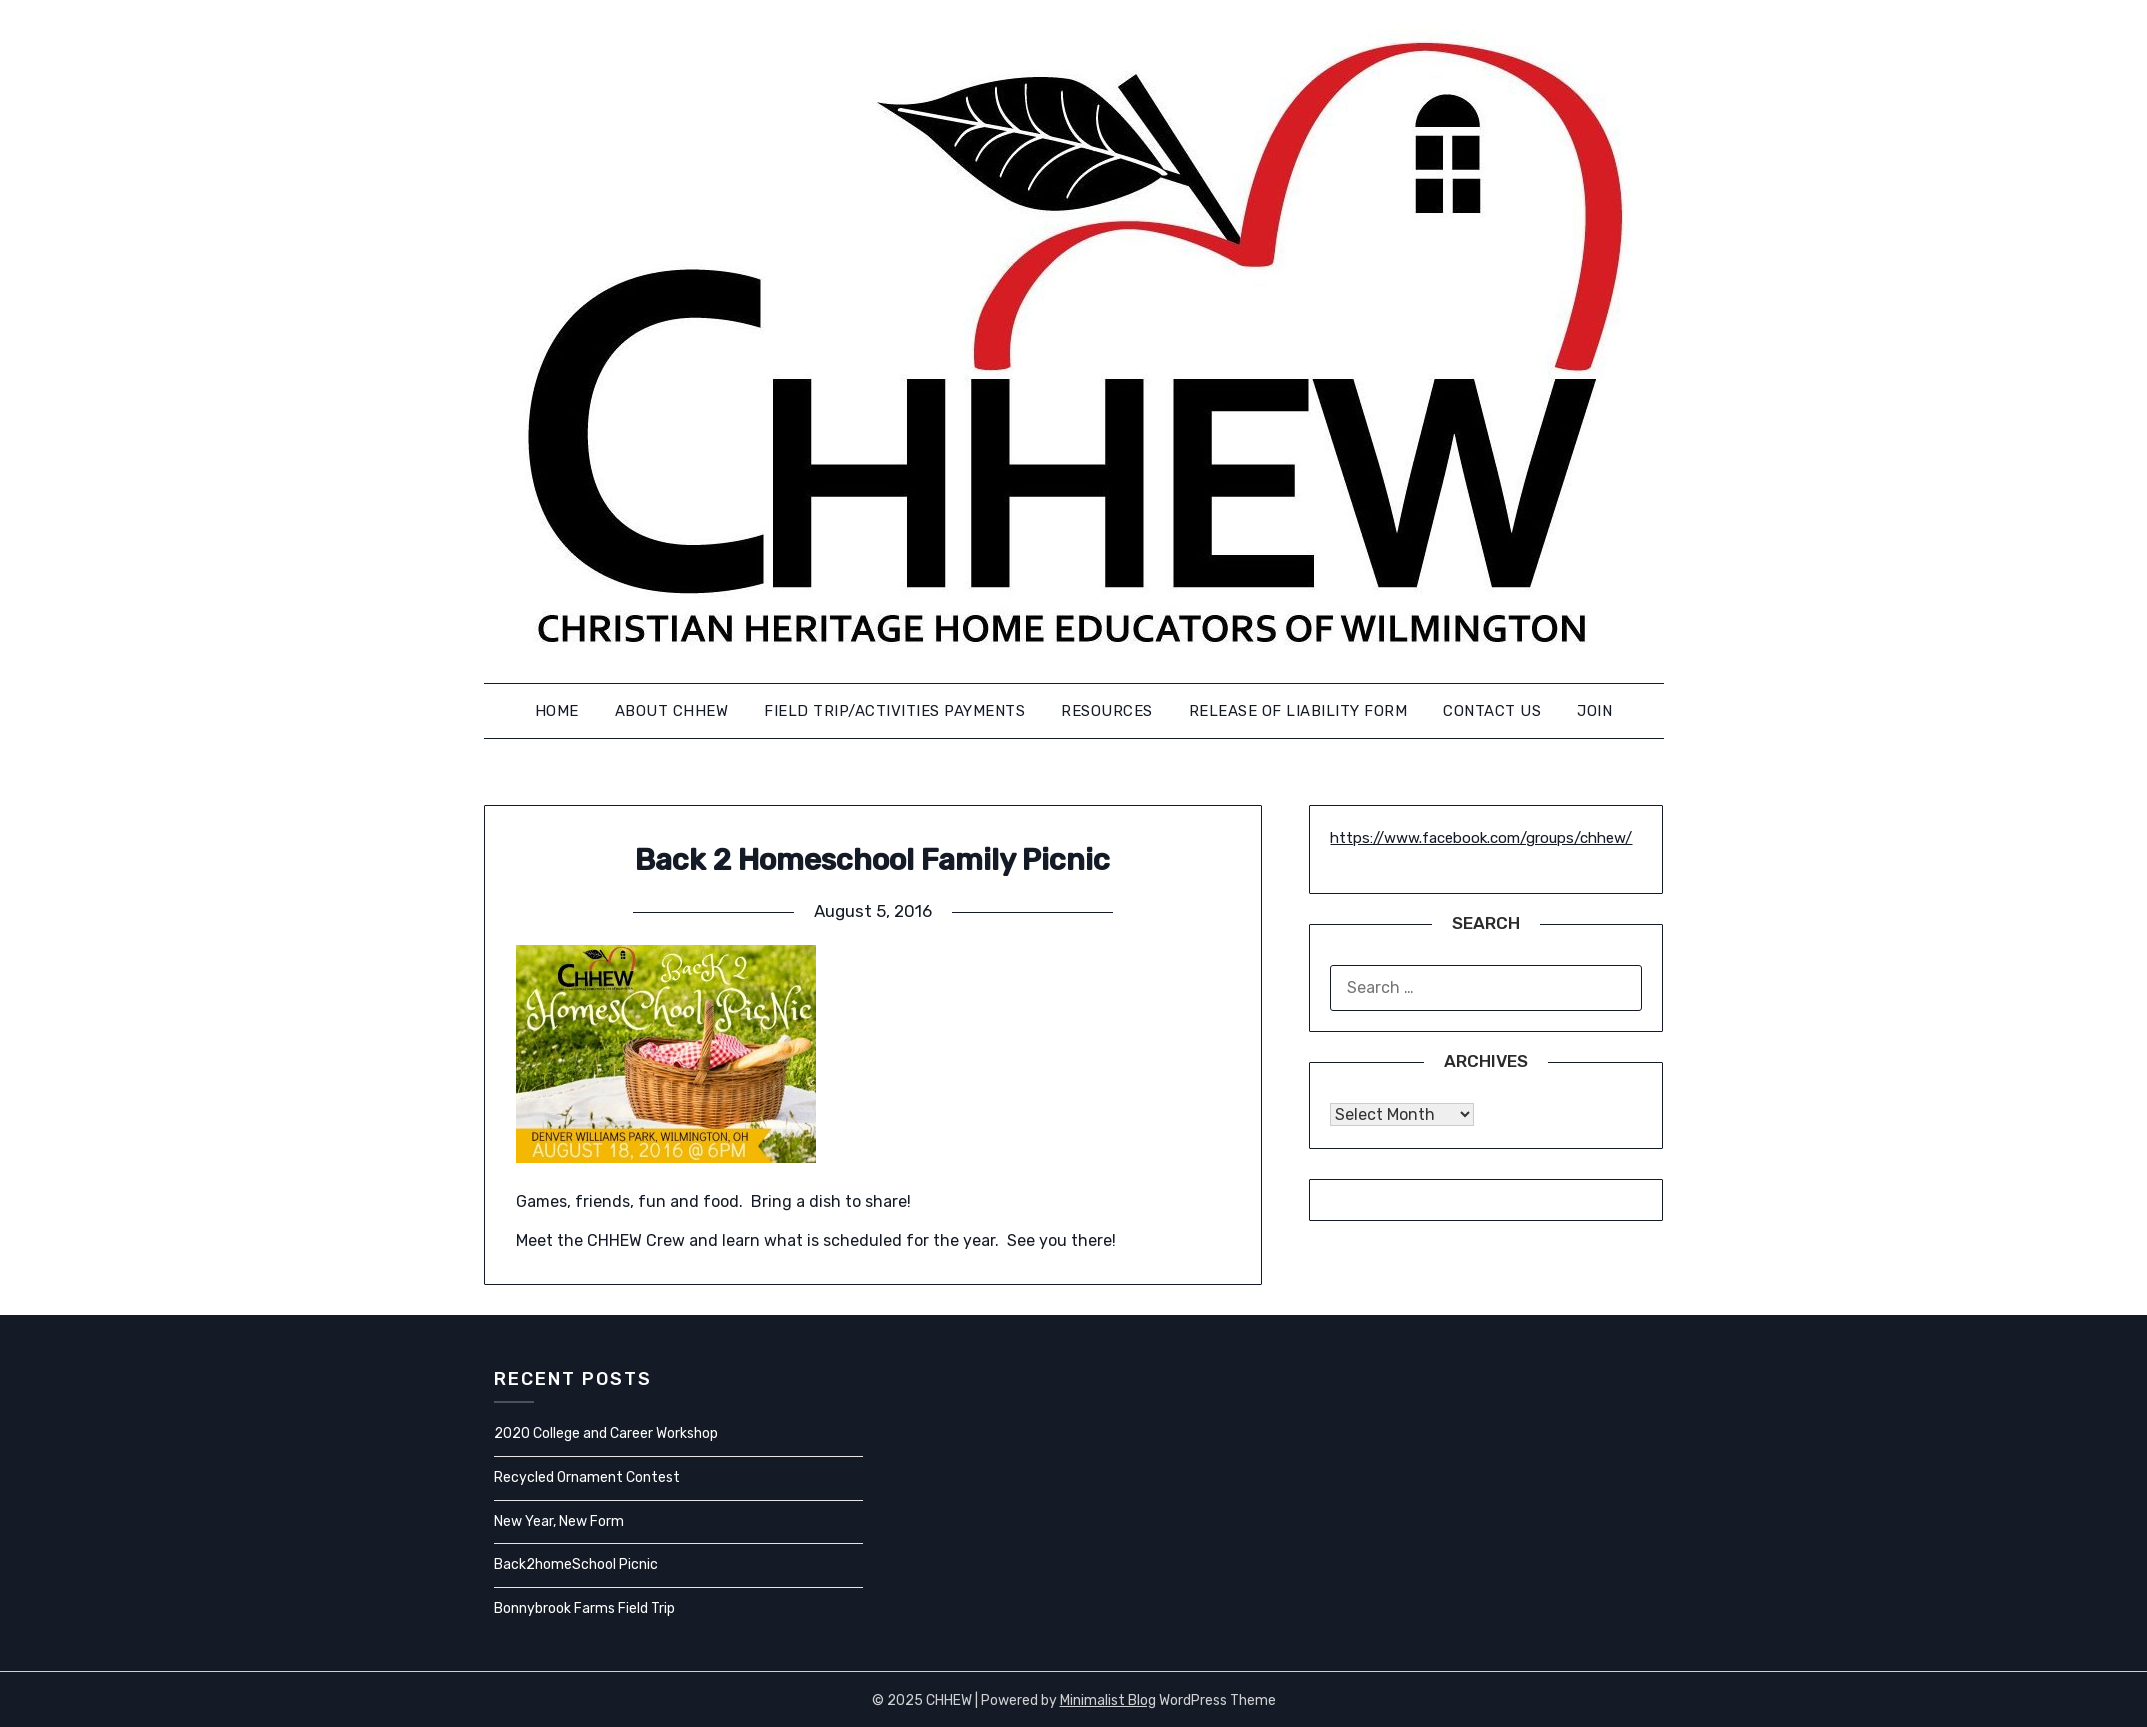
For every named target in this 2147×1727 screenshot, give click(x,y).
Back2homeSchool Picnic (576, 1564)
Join (1594, 711)
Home (557, 711)
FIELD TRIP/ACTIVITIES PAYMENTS (894, 711)
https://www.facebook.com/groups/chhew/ (1481, 838)
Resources (1107, 711)
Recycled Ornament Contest (587, 1477)
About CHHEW (672, 711)
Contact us (1492, 711)
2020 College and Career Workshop (606, 1433)
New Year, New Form (559, 1521)
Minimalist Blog (1108, 1700)
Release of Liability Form (1298, 711)
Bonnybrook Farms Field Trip (584, 1608)
